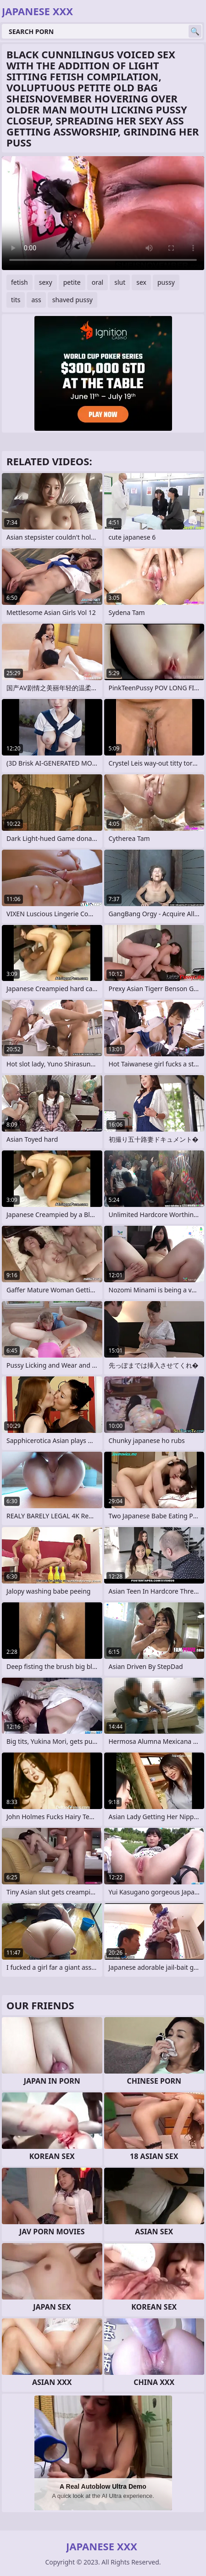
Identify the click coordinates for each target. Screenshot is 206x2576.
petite (72, 282)
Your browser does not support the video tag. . (103, 213)
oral (97, 282)
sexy (45, 282)
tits (15, 299)
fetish (19, 282)
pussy (166, 282)
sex (141, 282)
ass (36, 299)
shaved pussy (72, 299)
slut (119, 282)
